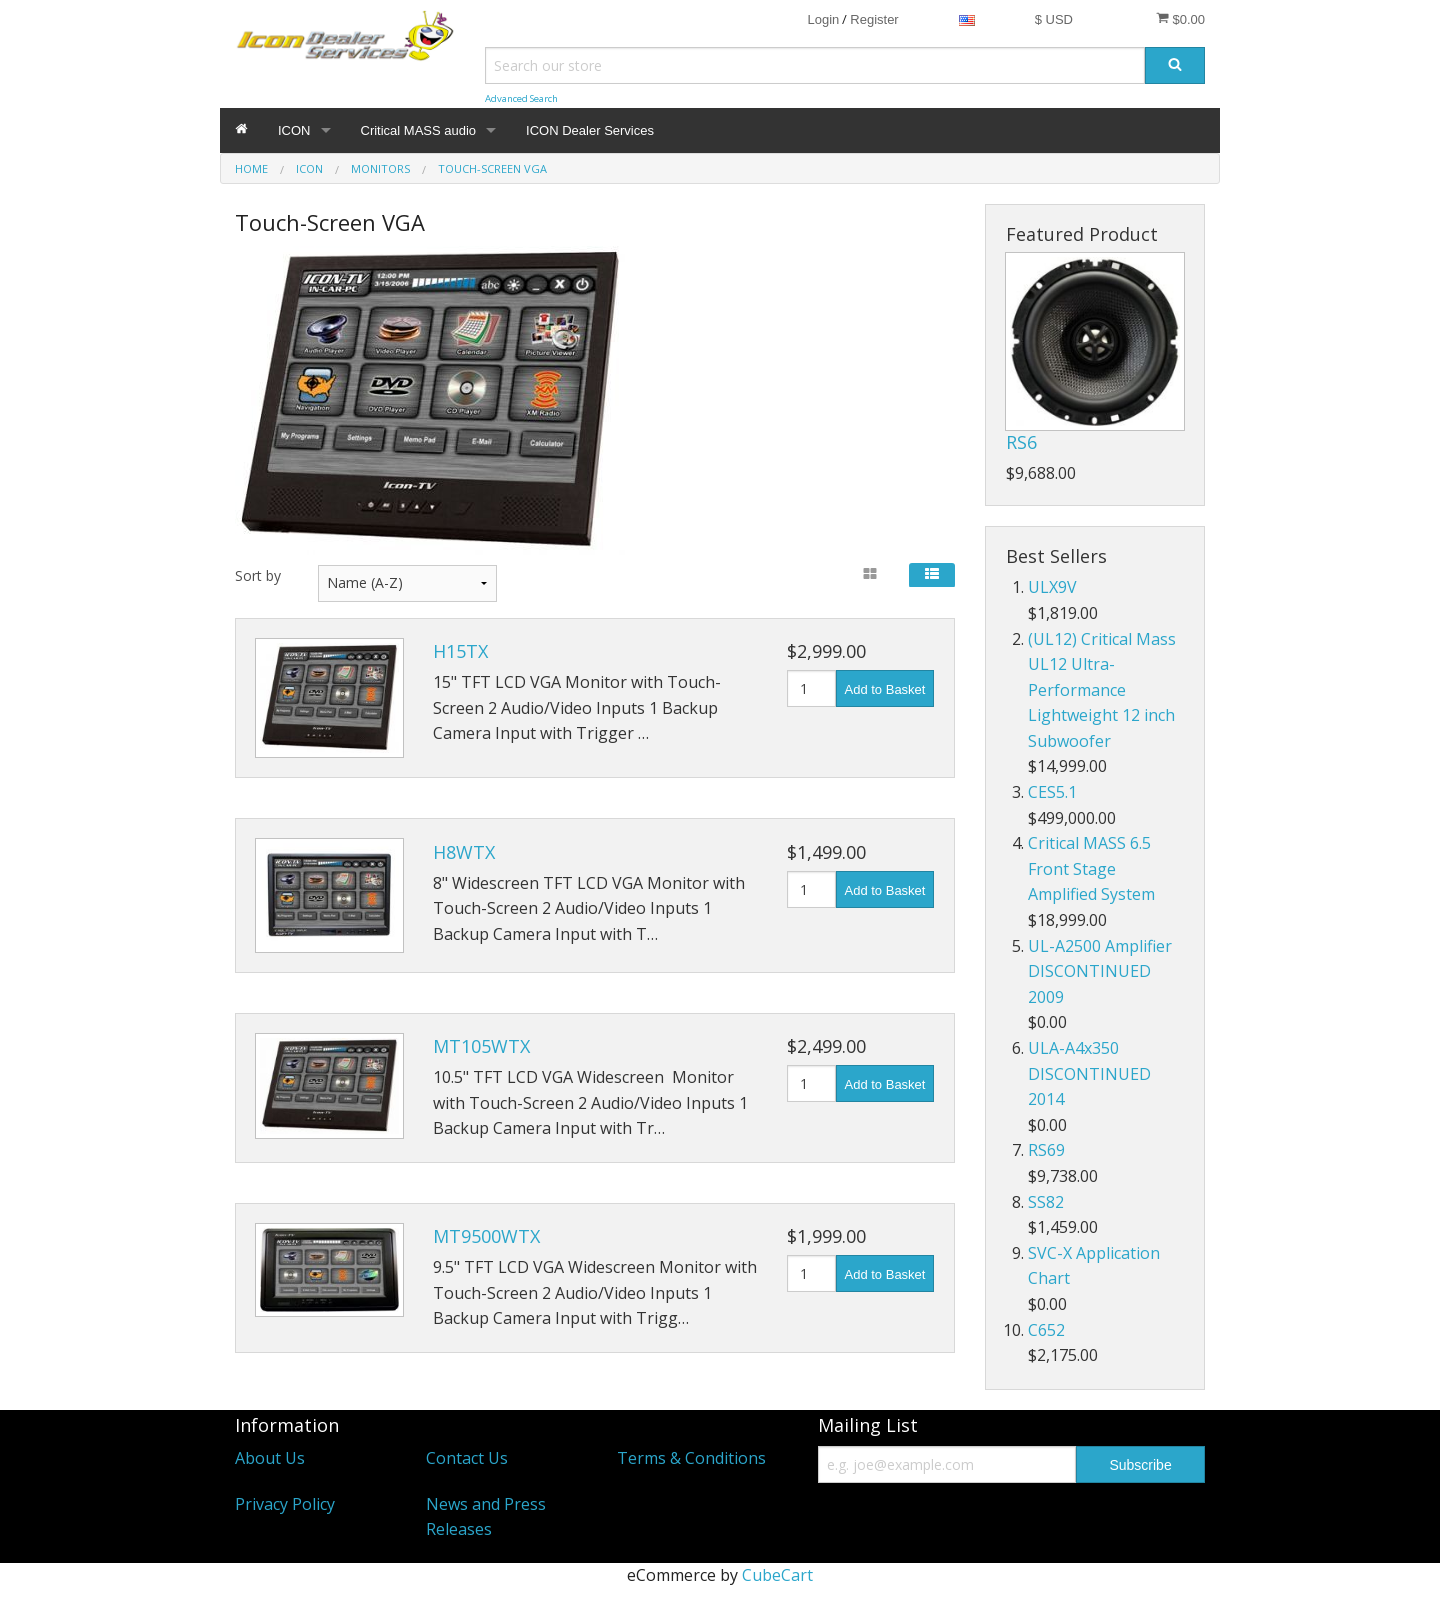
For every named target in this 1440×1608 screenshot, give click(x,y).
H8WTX (464, 852)
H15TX (460, 651)
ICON (294, 130)
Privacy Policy (285, 1504)
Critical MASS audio (419, 130)
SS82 (1046, 1202)
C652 (1046, 1330)
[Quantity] (811, 688)
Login (823, 19)
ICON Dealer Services (590, 130)
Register (874, 19)
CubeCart (777, 1575)
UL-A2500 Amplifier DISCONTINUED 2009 (1100, 971)
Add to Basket (885, 689)
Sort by (258, 575)
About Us (270, 1458)
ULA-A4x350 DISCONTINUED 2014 (1089, 1073)
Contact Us (467, 1458)
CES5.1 (1052, 792)
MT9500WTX (486, 1236)
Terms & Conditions (691, 1458)
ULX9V (1052, 587)
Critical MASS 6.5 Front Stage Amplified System (1091, 868)
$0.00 (1180, 19)
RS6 (1021, 442)
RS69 (1046, 1150)
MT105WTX (481, 1046)
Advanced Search (521, 98)
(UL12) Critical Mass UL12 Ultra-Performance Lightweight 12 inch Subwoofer (1102, 690)
